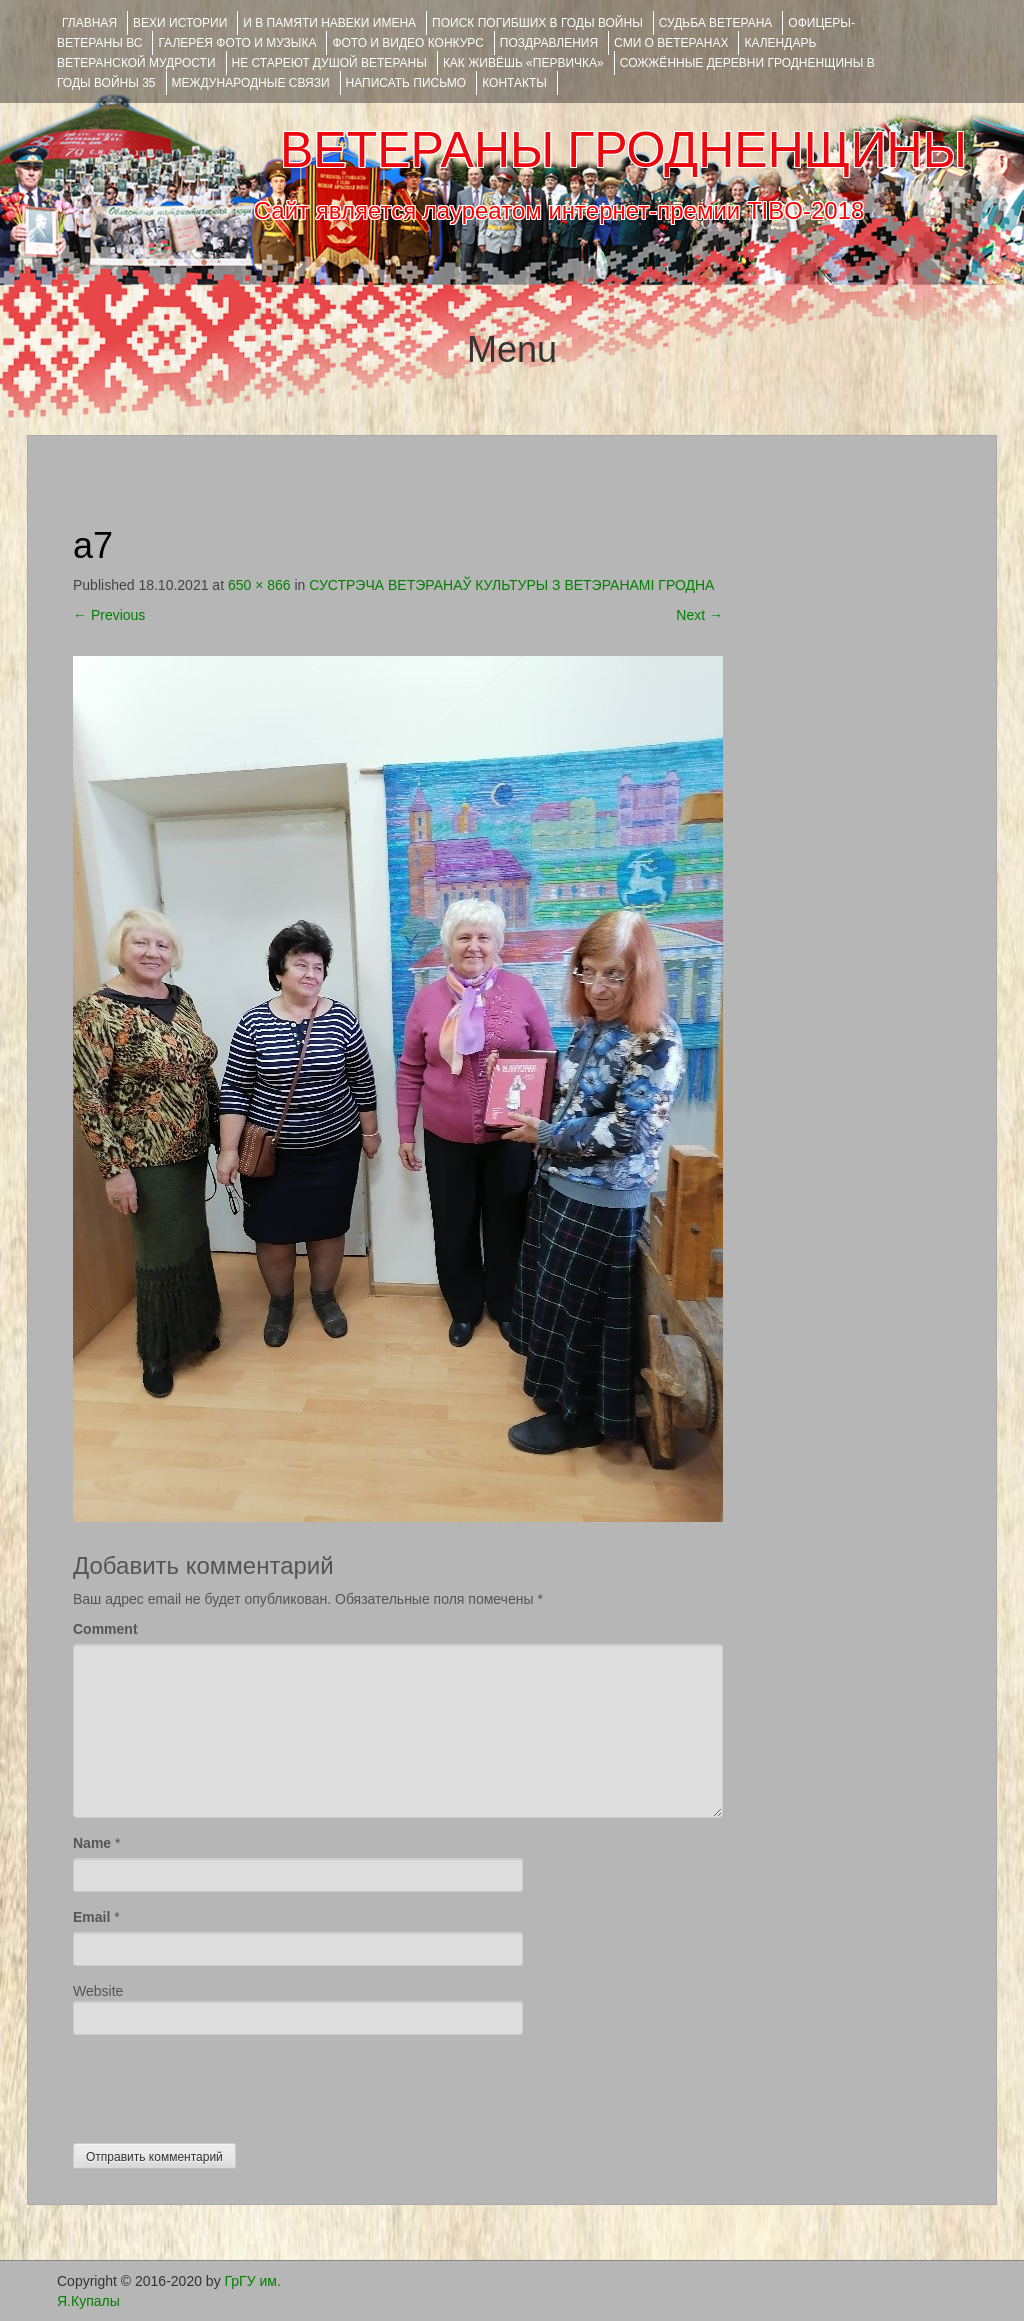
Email (91, 1917)
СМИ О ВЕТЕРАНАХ (671, 43)
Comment (105, 1629)
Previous (109, 615)
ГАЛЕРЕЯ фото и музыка (237, 43)
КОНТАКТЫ (514, 83)
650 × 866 (259, 585)
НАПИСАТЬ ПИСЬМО (406, 83)
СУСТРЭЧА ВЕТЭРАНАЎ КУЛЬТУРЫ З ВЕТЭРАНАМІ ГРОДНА (511, 585)
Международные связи (251, 83)
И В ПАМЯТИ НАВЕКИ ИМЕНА (329, 23)
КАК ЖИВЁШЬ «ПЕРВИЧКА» (523, 63)
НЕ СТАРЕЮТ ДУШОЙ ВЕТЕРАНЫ (329, 63)
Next (699, 615)
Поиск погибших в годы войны (537, 23)
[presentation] (225, 2084)
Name (92, 1843)
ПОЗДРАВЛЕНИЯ (549, 43)
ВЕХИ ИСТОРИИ (180, 23)
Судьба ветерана (716, 23)
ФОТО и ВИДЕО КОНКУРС (407, 43)
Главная (89, 23)
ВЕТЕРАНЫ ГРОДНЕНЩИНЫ (623, 150)
